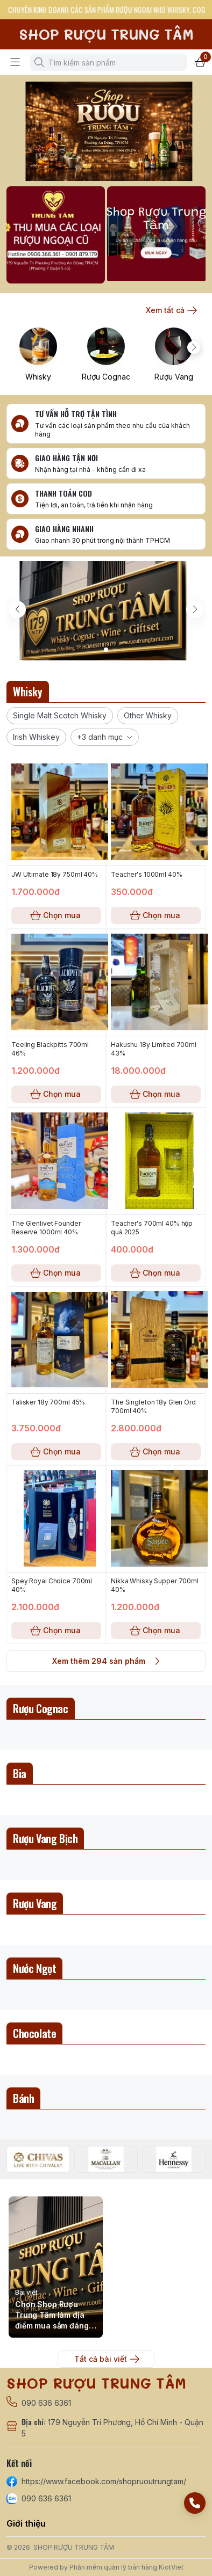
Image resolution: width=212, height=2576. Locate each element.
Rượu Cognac (106, 376)
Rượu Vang (173, 376)
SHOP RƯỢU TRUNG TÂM (73, 2547)
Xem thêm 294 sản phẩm (106, 1661)
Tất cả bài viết (106, 2359)
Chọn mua (56, 915)
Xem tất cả (171, 310)
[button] (59, 715)
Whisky (38, 376)
